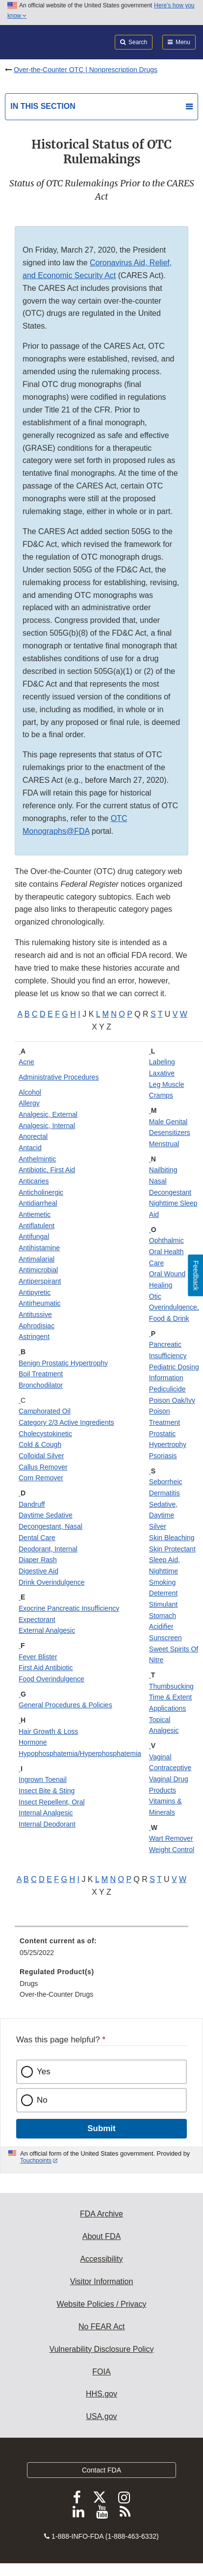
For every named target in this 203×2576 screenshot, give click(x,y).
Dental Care (37, 1538)
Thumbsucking (171, 1686)
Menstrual (164, 1144)
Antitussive (35, 1314)
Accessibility (101, 2259)
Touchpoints (35, 2160)
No (42, 2100)
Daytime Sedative (46, 1515)
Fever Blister (38, 1657)
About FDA (101, 2236)
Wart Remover (171, 1838)
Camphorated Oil (45, 1411)
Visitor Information (101, 2281)
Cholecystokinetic (45, 1434)
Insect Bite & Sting (47, 1791)
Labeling (162, 1062)
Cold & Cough (40, 1444)
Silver (157, 1526)
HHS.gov (101, 2394)
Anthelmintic (37, 1159)
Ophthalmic (166, 1240)
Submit (101, 2128)
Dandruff (32, 1504)
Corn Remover (41, 1478)
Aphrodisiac (36, 1326)
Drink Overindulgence (52, 1582)
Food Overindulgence (51, 1679)
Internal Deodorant (47, 1824)
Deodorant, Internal (48, 1549)
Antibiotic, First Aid (47, 1170)
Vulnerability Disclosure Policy (102, 2349)
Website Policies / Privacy (102, 2304)
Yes (44, 2071)
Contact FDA (101, 2470)
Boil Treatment (41, 1374)
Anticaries (34, 1181)
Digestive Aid (38, 1571)
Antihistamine (39, 1248)
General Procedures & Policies (65, 1705)
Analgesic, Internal (47, 1126)
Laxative (162, 1073)
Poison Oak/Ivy (172, 1400)
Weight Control (171, 1850)
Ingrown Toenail (43, 1779)
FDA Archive (101, 2214)
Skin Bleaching (172, 1538)
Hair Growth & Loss (48, 1731)
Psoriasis (163, 1456)
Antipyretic (35, 1292)
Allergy (29, 1103)
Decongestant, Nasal (50, 1526)
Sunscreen (165, 1638)
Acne (26, 1062)
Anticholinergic (41, 1192)
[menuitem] (101, 1950)
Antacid (30, 1148)
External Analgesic (47, 1630)
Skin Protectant (172, 1549)
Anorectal (33, 1136)
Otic (155, 1296)
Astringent (34, 1336)
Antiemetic (35, 1214)
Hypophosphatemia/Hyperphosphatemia (80, 1753)
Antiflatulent (36, 1226)
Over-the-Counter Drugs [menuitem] (56, 1994)
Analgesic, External (48, 1114)
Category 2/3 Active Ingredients (66, 1422)
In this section (42, 106)
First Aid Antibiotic (46, 1668)
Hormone (33, 1742)
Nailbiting (163, 1170)
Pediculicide (167, 1389)
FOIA (101, 2372)
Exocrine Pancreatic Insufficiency (69, 1608)
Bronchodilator (41, 1385)
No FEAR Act (101, 2326)
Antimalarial (36, 1259)
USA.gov (101, 2416)
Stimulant (163, 1604)
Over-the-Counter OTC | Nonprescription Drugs (85, 70)
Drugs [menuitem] (29, 1983)
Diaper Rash (38, 1560)
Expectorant (37, 1619)
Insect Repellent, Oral (52, 1802)
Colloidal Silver (41, 1456)
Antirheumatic (40, 1303)
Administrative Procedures (59, 1077)
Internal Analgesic (46, 1813)
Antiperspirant (40, 1281)
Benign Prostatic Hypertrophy (63, 1363)
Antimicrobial (38, 1270)
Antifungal (34, 1236)
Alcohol (30, 1092)
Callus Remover (43, 1467)
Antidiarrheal (38, 1203)
